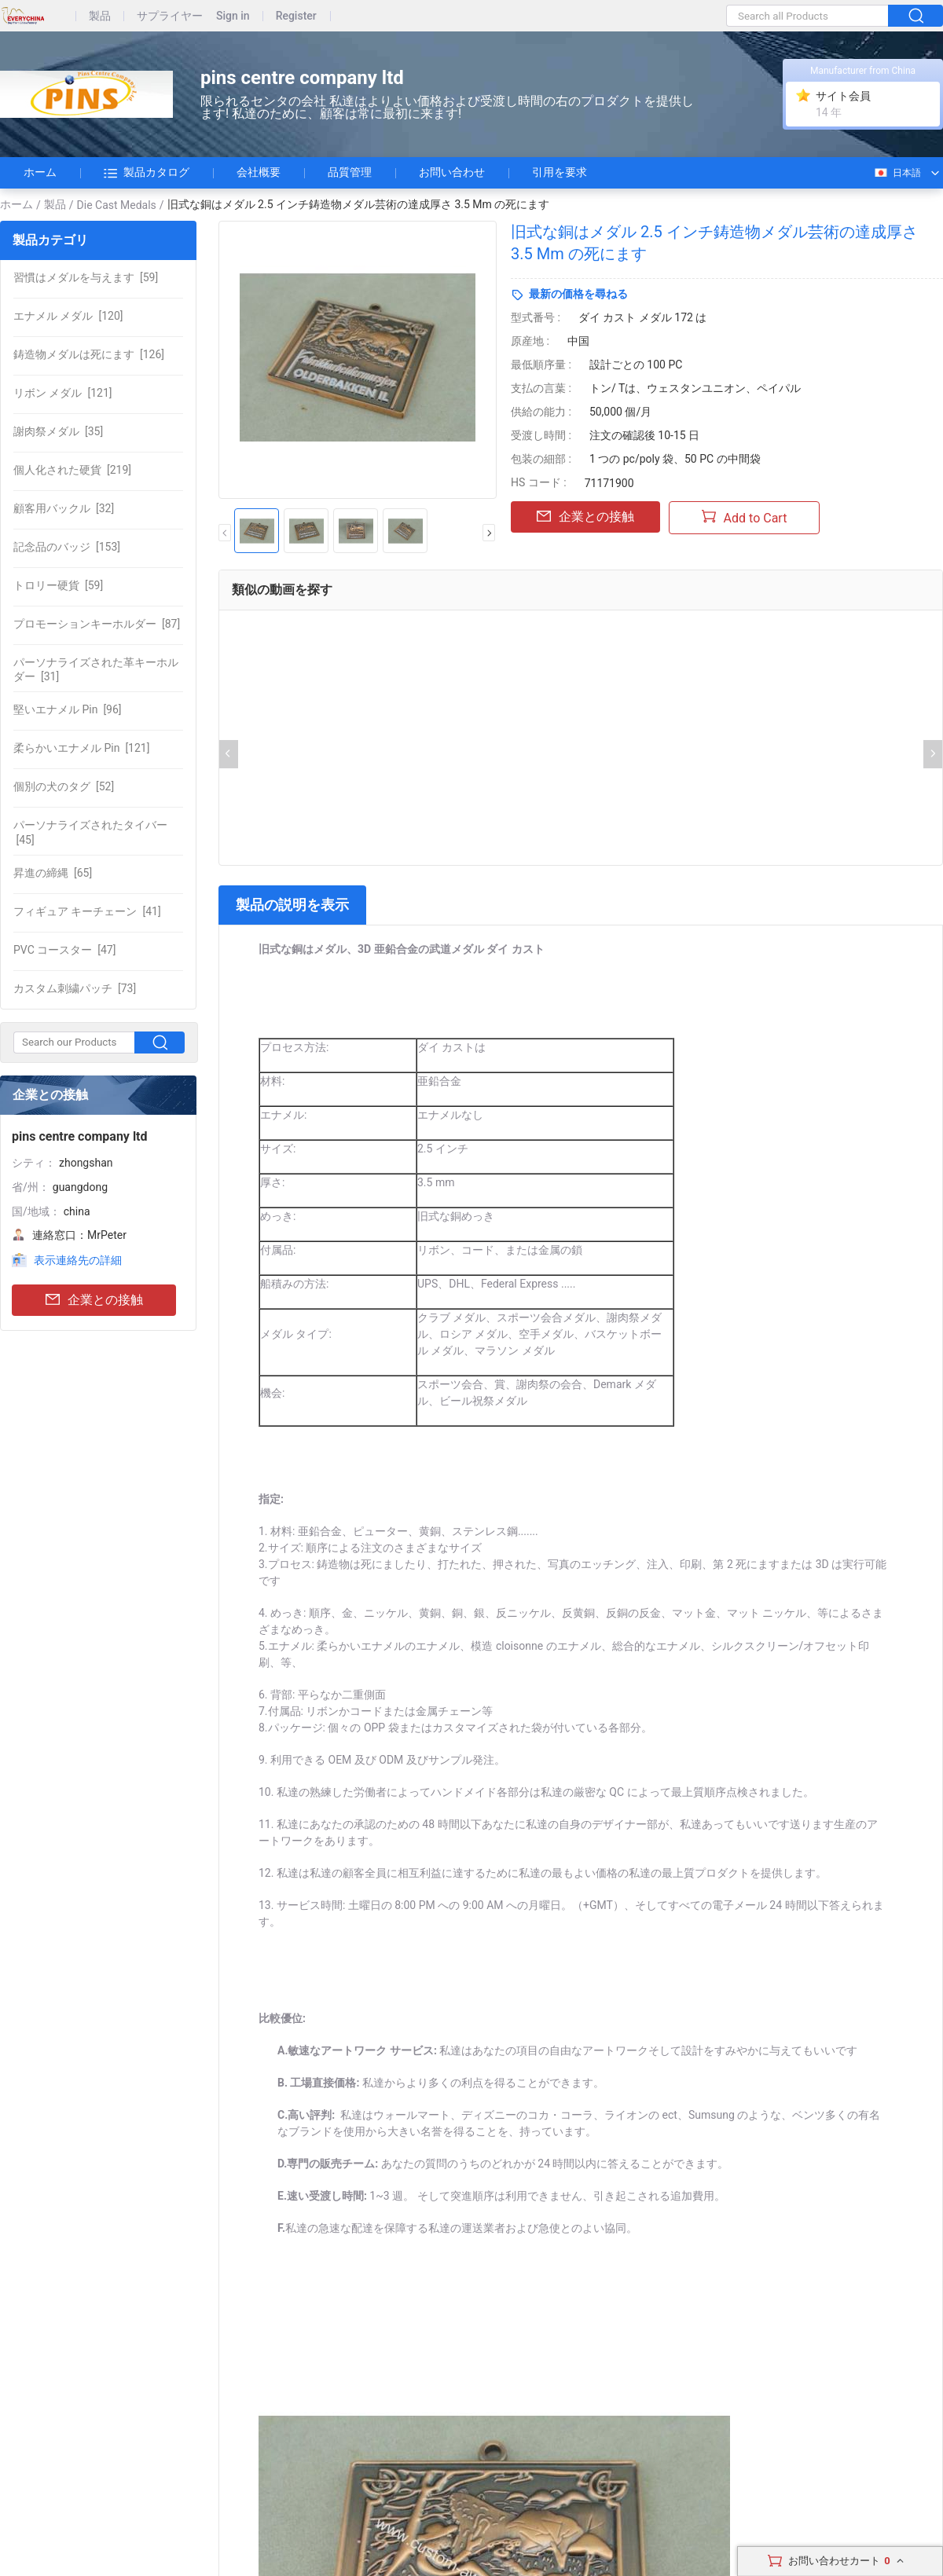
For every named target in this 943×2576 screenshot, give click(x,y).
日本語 (897, 172)
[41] (87, 911)
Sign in (233, 16)
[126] (88, 354)
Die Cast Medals (116, 205)
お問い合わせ (452, 172)
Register (296, 16)
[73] (74, 988)
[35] (58, 431)
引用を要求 (559, 172)
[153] (66, 546)
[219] (72, 470)
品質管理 (350, 172)
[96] (67, 709)
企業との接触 (94, 1300)
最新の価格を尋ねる (578, 294)
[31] (95, 669)
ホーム (40, 172)
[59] (85, 277)
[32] (63, 508)
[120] (68, 316)
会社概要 (259, 172)
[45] (90, 832)
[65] (52, 873)
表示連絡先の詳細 (78, 1260)
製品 (100, 16)
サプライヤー (170, 16)
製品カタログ (146, 173)
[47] (64, 950)
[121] (62, 393)
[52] (63, 786)
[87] (96, 623)
